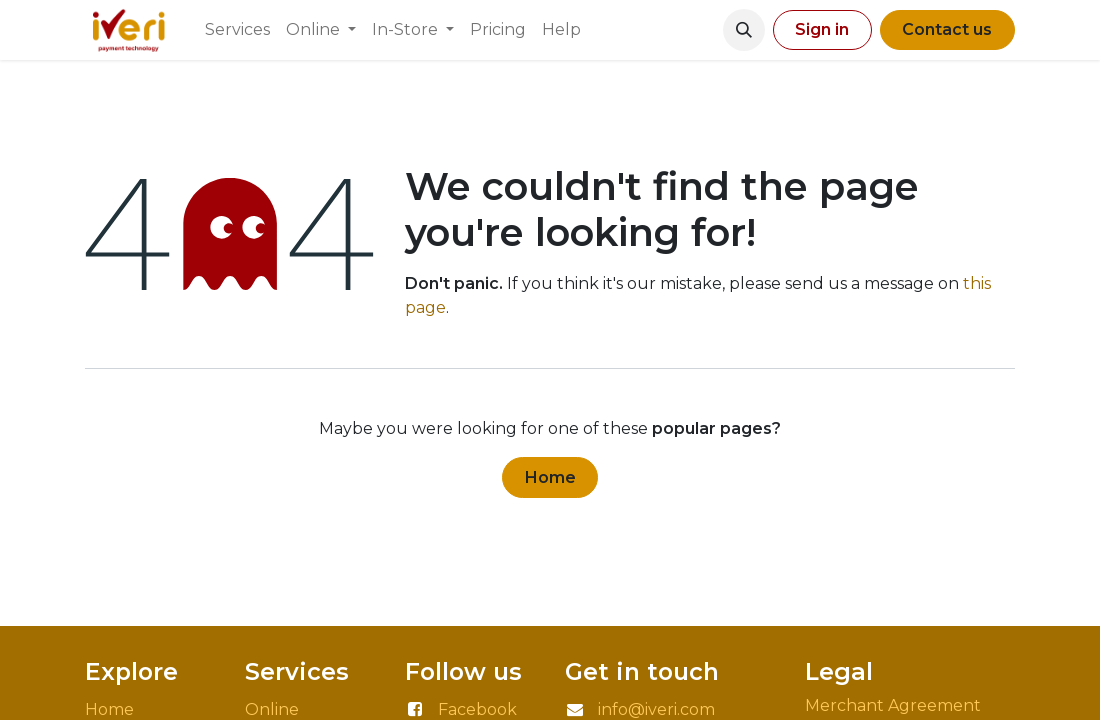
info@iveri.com (656, 709)
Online (272, 709)
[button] (744, 30)
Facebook (477, 709)
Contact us (947, 29)
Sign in (822, 29)
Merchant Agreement (895, 705)
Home (550, 477)
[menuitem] (237, 30)
